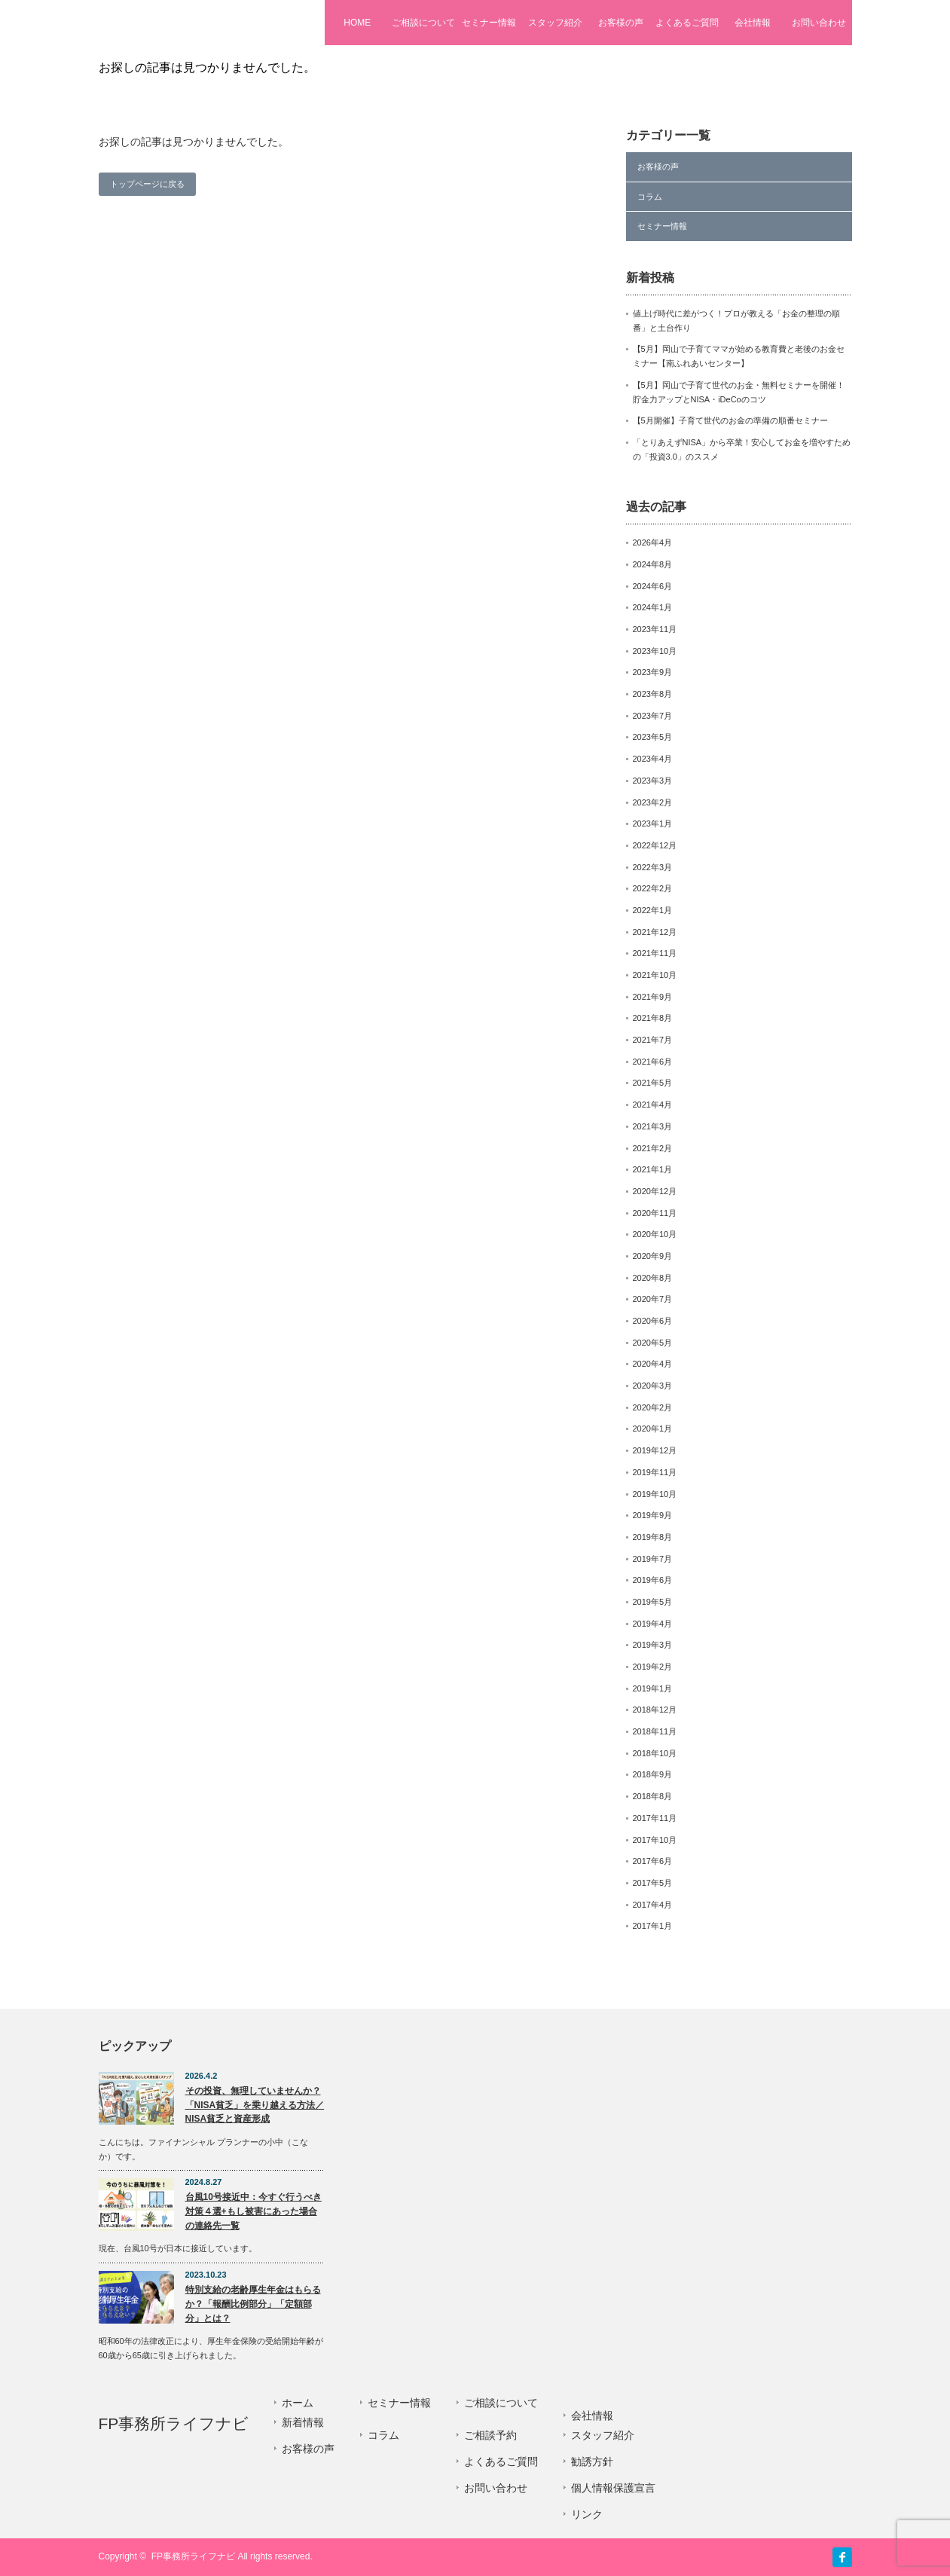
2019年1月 (653, 1688)
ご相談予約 (490, 2435)
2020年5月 (653, 1342)
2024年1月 (653, 607)
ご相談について (423, 22)
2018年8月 (653, 1796)
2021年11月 (655, 953)
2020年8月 (653, 1277)
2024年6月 (653, 586)
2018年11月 (655, 1731)
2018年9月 (653, 1774)
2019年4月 (653, 1623)
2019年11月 (655, 1472)
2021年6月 (653, 1061)
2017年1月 (653, 1925)
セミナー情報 (489, 22)
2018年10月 (655, 1753)
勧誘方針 (592, 2461)
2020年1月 (653, 1428)
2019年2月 (653, 1666)
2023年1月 (653, 823)
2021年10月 (655, 974)
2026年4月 (653, 542)
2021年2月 (653, 1148)
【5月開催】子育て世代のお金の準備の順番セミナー (730, 420)
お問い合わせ (819, 22)
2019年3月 (653, 1644)
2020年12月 (655, 1191)
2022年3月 (653, 867)
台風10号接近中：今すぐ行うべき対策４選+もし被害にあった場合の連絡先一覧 (253, 2211)
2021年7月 (653, 1039)
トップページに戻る (147, 183)
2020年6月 (653, 1320)
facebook (842, 2557)
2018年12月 (655, 1709)
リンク (587, 2514)
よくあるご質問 (687, 22)
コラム (649, 196)
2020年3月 (653, 1385)
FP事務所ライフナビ (184, 22)
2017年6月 (653, 1861)
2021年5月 (653, 1082)
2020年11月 (655, 1213)
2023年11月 (655, 629)
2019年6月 (653, 1579)
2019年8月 (653, 1537)
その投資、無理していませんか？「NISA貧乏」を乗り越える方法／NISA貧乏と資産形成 (255, 2105)
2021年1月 (653, 1169)
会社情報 (753, 22)
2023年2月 (653, 802)
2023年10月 (655, 650)
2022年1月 (653, 910)
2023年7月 (653, 715)
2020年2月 (653, 1407)
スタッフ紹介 (555, 22)
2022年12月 (655, 845)
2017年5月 (653, 1882)
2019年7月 (653, 1558)
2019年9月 (653, 1515)
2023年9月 (653, 672)
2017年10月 (655, 1839)
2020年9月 (653, 1255)
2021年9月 (653, 996)
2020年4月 (653, 1363)
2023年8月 (653, 693)
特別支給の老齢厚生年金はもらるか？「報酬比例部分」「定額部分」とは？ (253, 2303)
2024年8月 (653, 564)
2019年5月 (653, 1601)
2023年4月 (653, 758)
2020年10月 (655, 1234)
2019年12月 (655, 1450)
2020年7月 (653, 1298)
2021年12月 (655, 932)
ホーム (297, 2403)
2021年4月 (653, 1104)
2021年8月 (653, 1017)
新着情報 (303, 2422)
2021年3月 (653, 1126)
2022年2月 (653, 888)
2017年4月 (653, 1904)
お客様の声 (620, 22)
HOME (357, 22)
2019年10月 (655, 1494)
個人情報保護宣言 (613, 2488)
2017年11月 (655, 1818)
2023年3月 (653, 780)
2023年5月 (653, 736)
